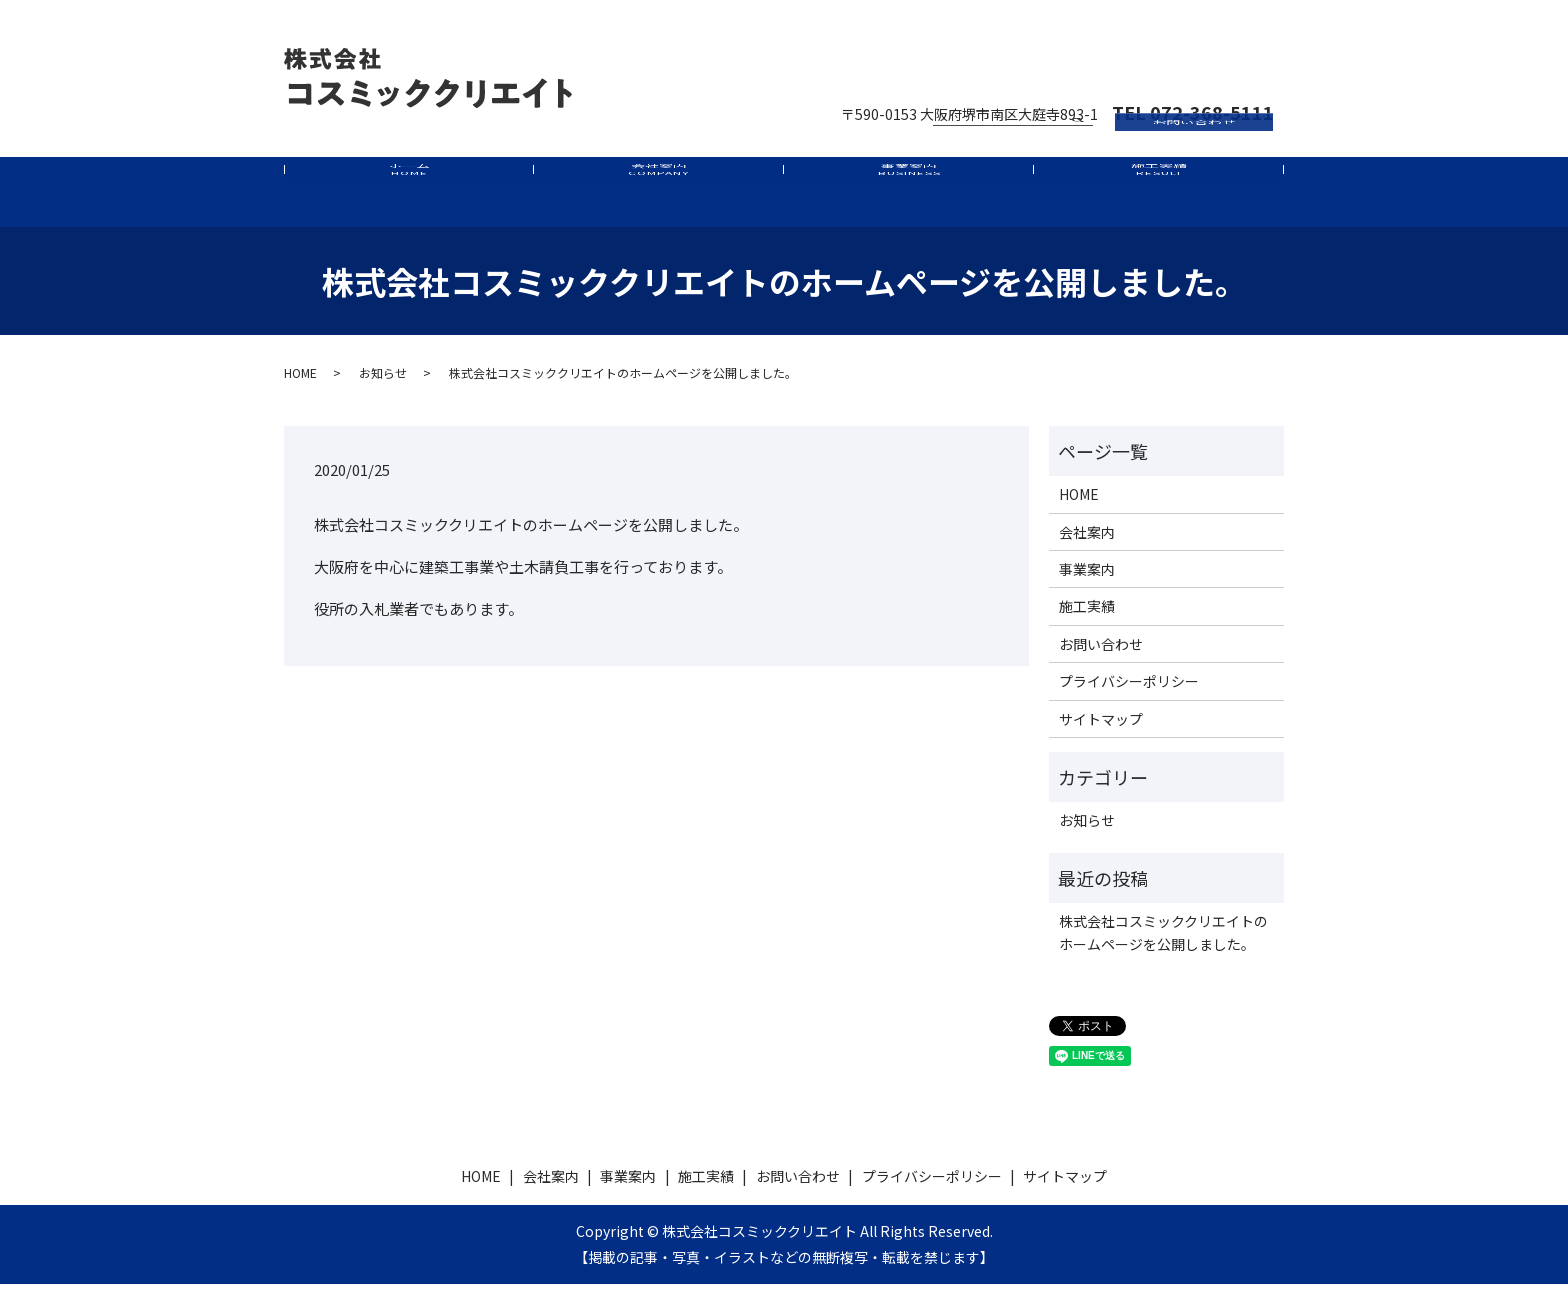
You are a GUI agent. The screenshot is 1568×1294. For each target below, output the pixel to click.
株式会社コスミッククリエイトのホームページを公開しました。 (1163, 942)
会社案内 (658, 196)
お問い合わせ (1194, 52)
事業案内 (908, 196)
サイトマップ (1101, 729)
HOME (300, 382)
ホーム (408, 196)
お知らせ (383, 382)
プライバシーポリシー (1129, 691)
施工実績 (1158, 196)
